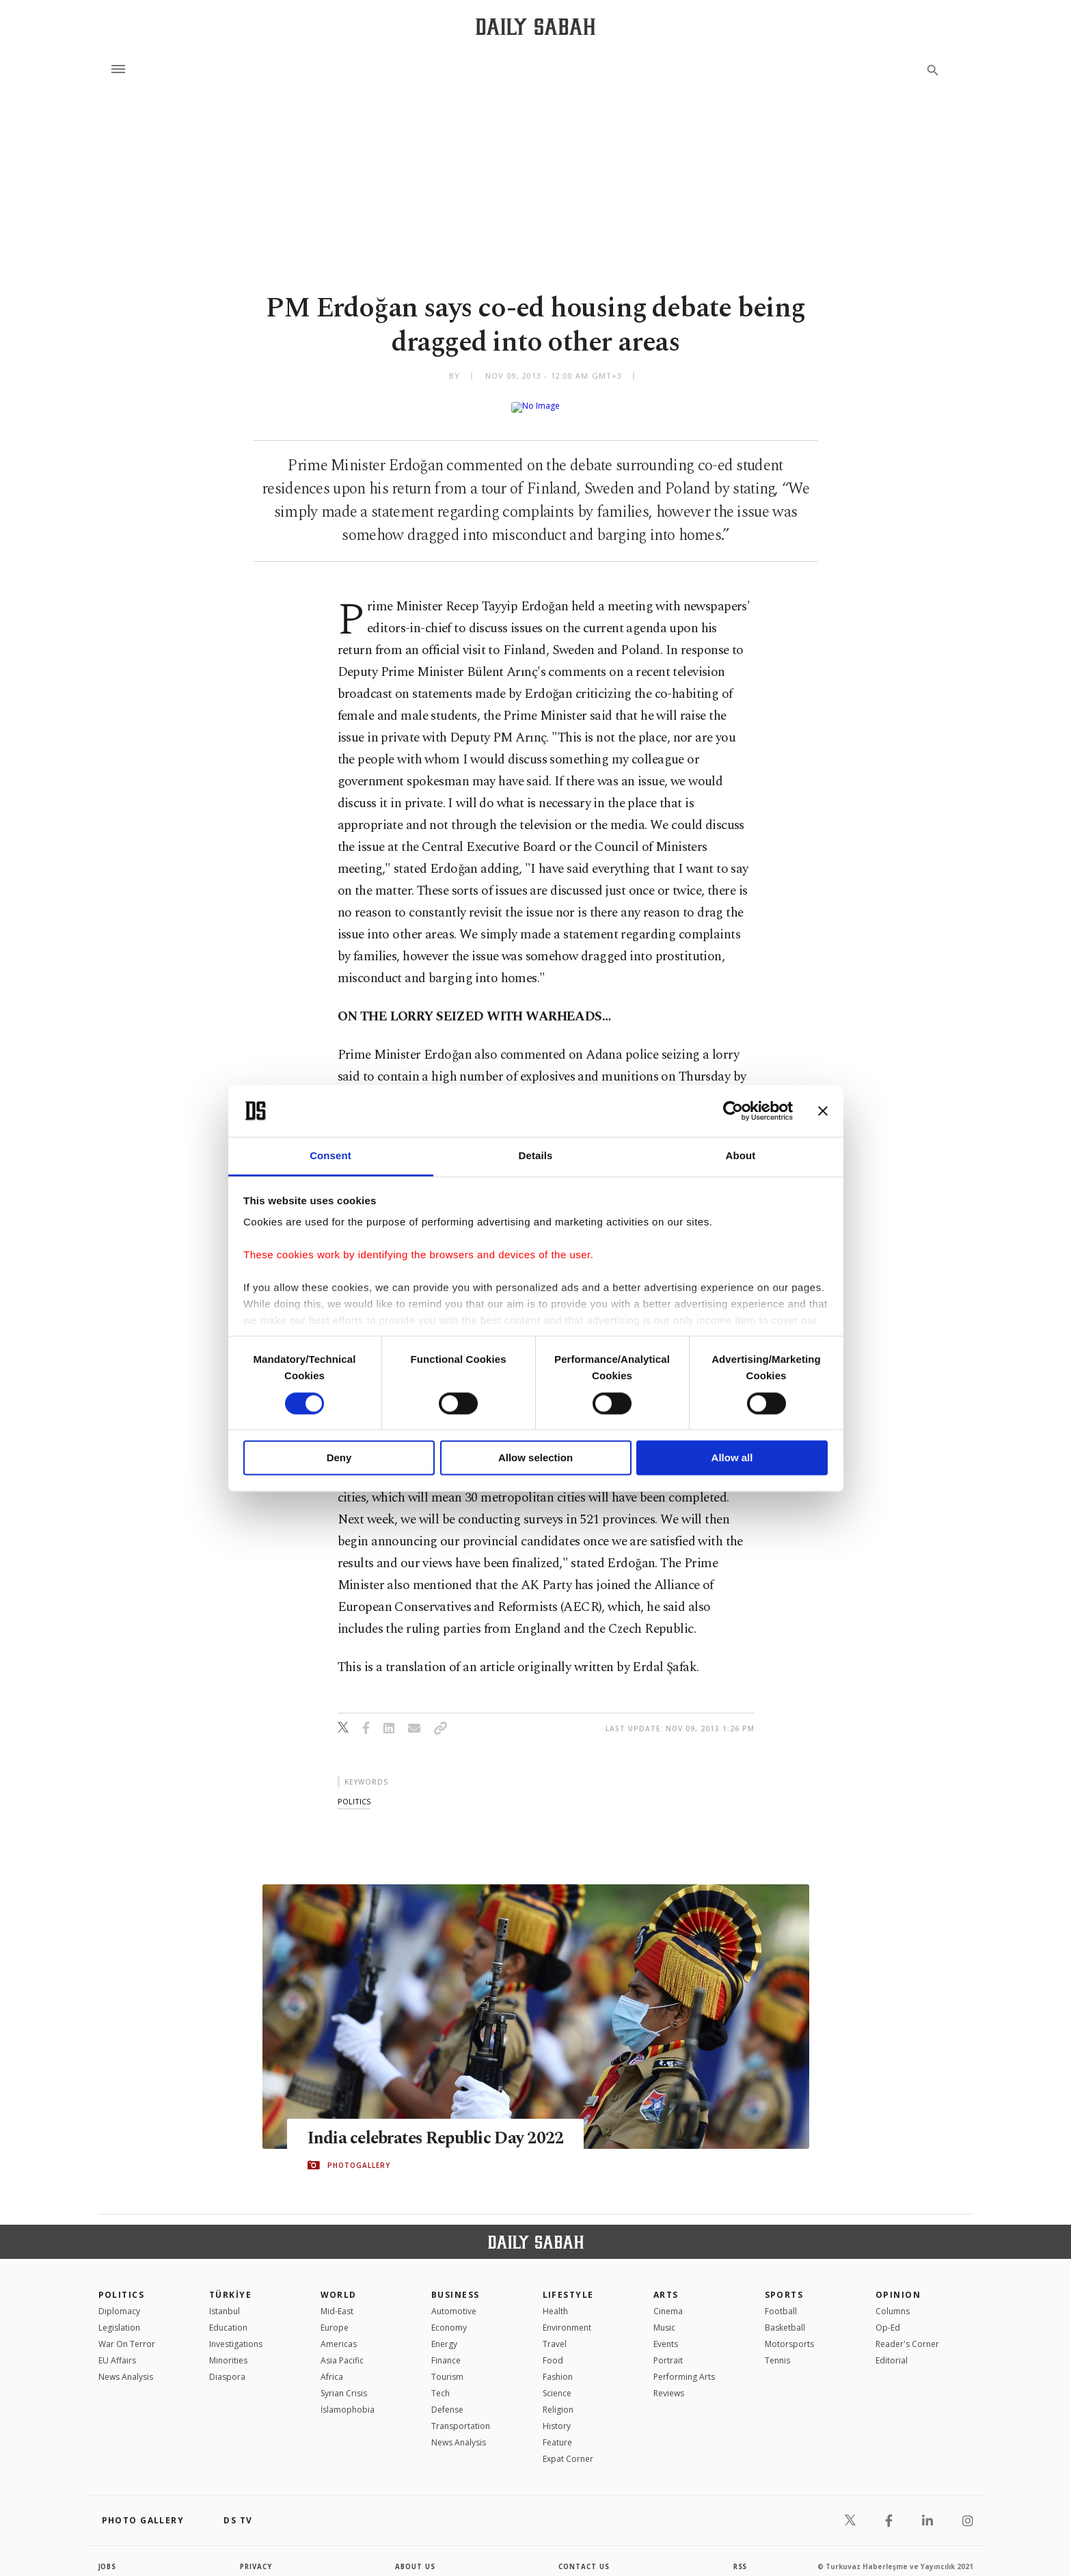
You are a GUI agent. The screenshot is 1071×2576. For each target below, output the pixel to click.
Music (664, 2316)
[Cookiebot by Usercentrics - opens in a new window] (733, 1110)
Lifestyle (568, 2284)
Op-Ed (888, 2316)
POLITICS (121, 2284)
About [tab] (741, 1156)
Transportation (460, 2415)
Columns (893, 2300)
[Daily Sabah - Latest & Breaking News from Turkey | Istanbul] (535, 26)
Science (557, 2382)
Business (455, 2284)
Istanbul (224, 2300)
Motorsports (789, 2333)
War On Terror (126, 2333)
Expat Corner (568, 2448)
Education (228, 2316)
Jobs (108, 2555)
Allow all (732, 1458)
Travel (555, 2333)
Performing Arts (684, 2366)
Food (553, 2349)
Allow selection (535, 1458)
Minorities (228, 2349)
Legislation (119, 2316)
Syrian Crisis (344, 2382)
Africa (332, 2366)
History (557, 2415)
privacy (256, 2555)
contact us (585, 2555)
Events (665, 2333)
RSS (740, 2555)
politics (354, 1790)
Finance (446, 2349)
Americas (339, 2333)
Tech (440, 2382)
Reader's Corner (907, 2333)
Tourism (447, 2366)
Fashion (558, 2366)
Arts (666, 2284)
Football (781, 2300)
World (339, 2284)
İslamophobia (348, 2398)
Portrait (668, 2349)
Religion (558, 2398)
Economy (449, 2316)
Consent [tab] (330, 1156)
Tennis (777, 2349)
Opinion (898, 2284)
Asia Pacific (342, 2349)
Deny (339, 1458)
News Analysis (125, 2366)
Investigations (235, 2333)
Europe (335, 2316)
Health (555, 2300)
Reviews (668, 2382)
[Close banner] (823, 1110)
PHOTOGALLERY (358, 2154)
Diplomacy (119, 2300)
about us (415, 2555)
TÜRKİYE (230, 2284)
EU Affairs (117, 2349)
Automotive (453, 2300)
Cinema (668, 2300)
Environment (567, 2316)
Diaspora (227, 2366)
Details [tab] (536, 1156)
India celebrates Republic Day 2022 (437, 2127)
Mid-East (337, 2300)
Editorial (892, 2349)
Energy (444, 2333)
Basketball (785, 2316)
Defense (447, 2398)
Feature (557, 2431)
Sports (784, 2284)
